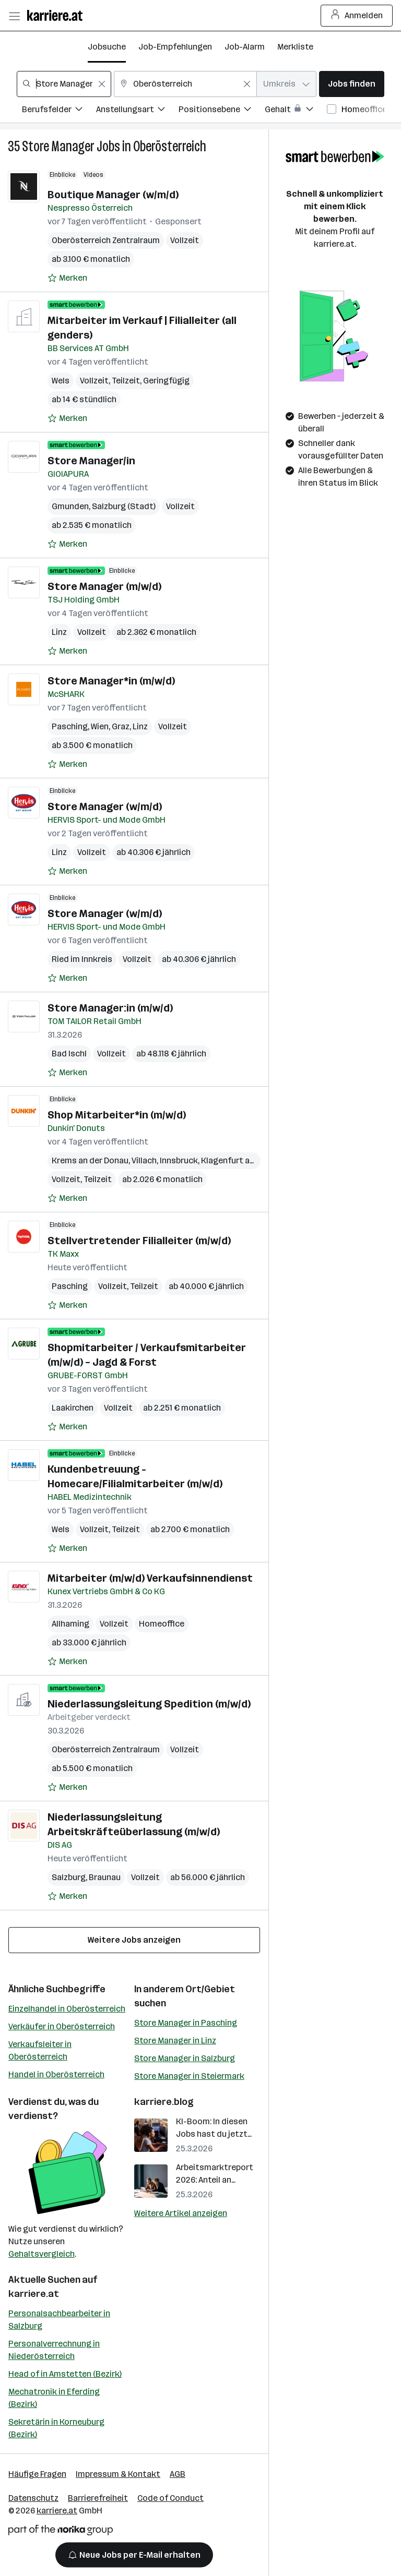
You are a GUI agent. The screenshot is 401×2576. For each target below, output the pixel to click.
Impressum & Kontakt (118, 2474)
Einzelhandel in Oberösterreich (66, 2009)
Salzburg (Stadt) (124, 506)
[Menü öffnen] (14, 16)
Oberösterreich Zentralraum (106, 240)
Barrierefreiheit (98, 2498)
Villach (144, 1160)
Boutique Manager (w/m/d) (113, 194)
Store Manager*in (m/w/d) (111, 681)
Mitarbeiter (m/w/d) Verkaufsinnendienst (150, 1578)
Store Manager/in (91, 460)
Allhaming (70, 1624)
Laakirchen (72, 1408)
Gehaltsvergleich (41, 2254)
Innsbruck (179, 1160)
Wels (60, 381)
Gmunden (70, 506)
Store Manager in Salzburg (184, 2058)
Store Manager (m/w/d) (104, 586)
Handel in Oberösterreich (56, 2074)
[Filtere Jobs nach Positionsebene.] (222, 111)
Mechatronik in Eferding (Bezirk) (54, 2398)
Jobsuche (107, 47)
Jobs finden (351, 84)
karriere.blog (164, 2102)
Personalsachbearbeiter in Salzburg (59, 2319)
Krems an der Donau (90, 1160)
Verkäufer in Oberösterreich (61, 2026)
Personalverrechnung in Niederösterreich (54, 2350)
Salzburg (69, 1877)
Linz (59, 632)
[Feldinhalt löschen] (101, 84)
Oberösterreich (169, 146)
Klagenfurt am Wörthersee (252, 1160)
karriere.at (33, 2294)
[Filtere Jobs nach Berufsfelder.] (59, 111)
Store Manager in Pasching (185, 2023)
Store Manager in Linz (175, 2040)
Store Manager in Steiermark (189, 2076)
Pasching (70, 726)
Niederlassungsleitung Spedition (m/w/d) (149, 1704)
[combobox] (64, 84)
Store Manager (58, 146)
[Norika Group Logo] (60, 2532)
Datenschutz (33, 2498)
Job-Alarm (245, 47)
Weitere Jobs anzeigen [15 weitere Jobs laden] (134, 1940)
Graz (120, 726)
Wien (100, 726)
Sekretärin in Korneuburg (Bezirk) (56, 2428)
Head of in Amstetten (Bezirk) (65, 2374)
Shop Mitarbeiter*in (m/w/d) (117, 1115)
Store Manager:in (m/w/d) (110, 1008)
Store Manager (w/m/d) (105, 806)
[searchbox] (64, 84)
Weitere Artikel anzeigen (180, 2213)
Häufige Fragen (37, 2474)
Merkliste (295, 47)
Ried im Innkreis (82, 959)
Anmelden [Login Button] (357, 15)
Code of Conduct (170, 2498)
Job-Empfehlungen (175, 47)
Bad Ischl (69, 1053)
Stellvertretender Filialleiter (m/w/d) (139, 1240)
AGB (177, 2474)
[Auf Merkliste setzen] (67, 278)
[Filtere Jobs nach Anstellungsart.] (137, 111)
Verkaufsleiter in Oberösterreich (40, 2050)
